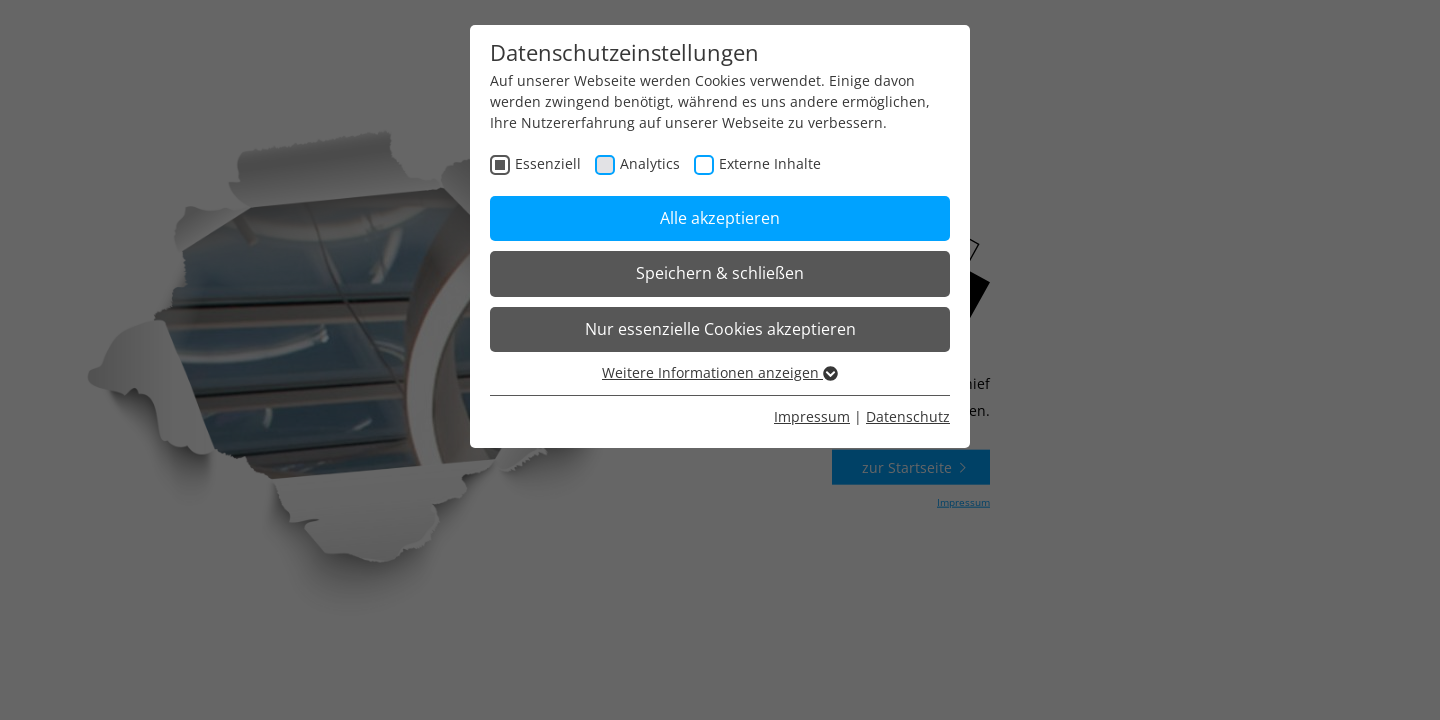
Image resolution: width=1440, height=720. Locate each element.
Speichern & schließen (720, 273)
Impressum (812, 416)
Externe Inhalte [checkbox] (770, 163)
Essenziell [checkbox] (548, 163)
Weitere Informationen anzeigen (720, 372)
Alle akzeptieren (720, 218)
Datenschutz (908, 416)
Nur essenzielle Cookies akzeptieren (720, 329)
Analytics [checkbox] (650, 163)
